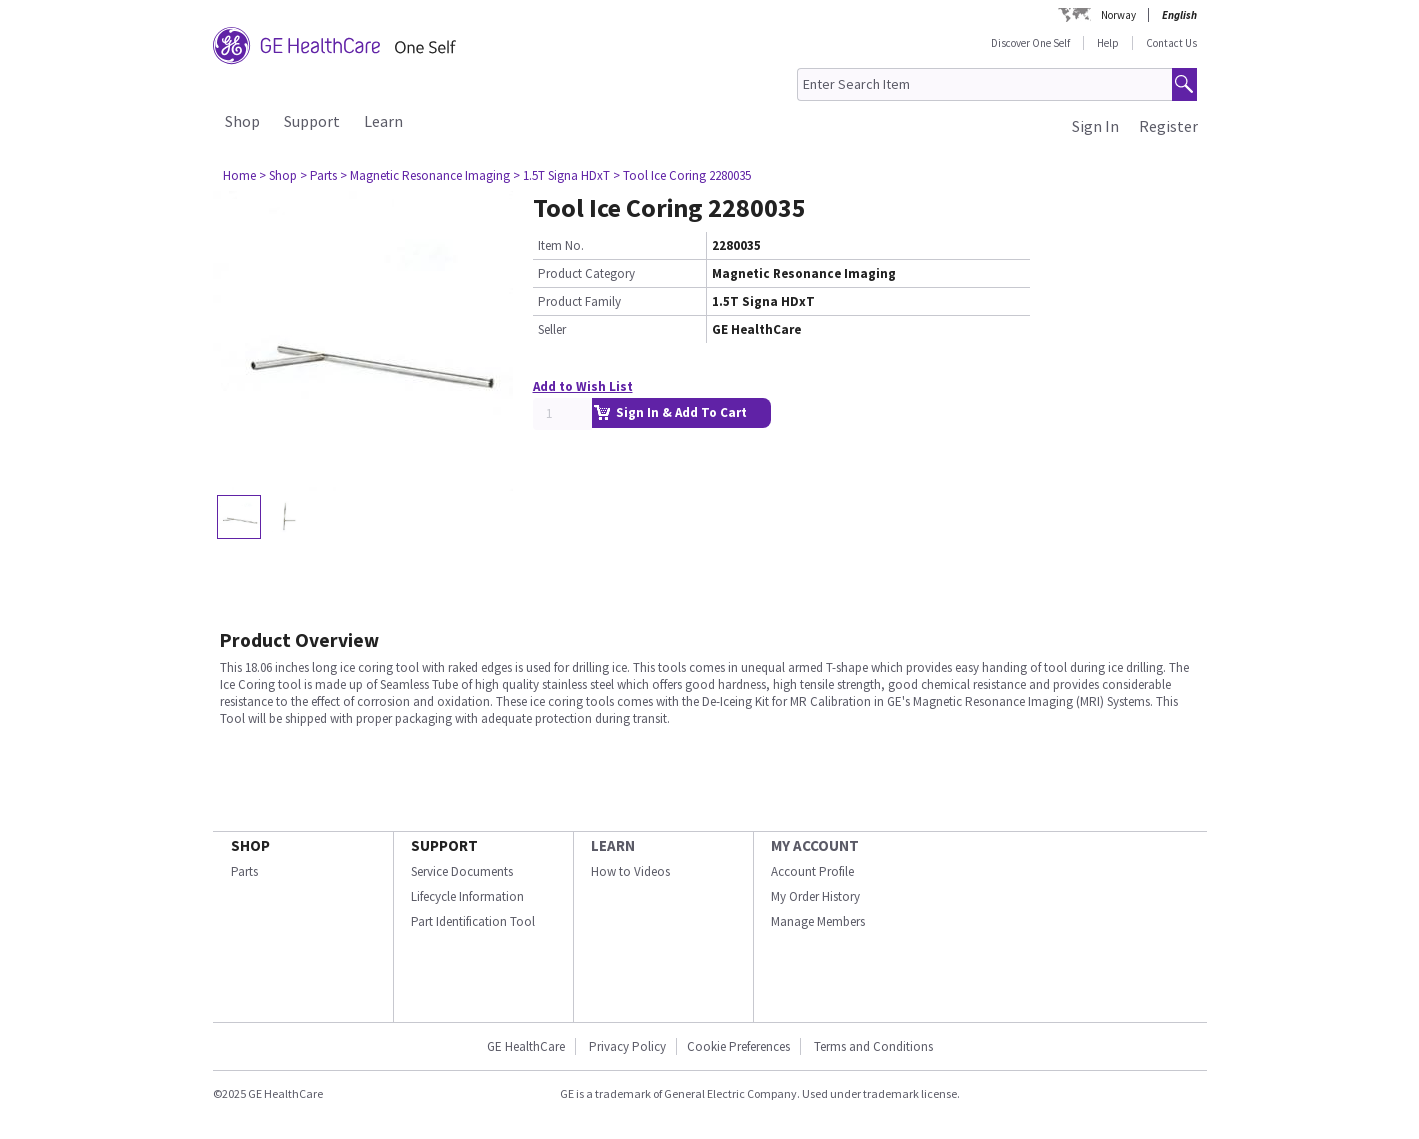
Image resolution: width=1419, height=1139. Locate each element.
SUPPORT (444, 845)
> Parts (318, 175)
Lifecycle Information (467, 896)
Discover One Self (1030, 43)
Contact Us (1171, 43)
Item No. (561, 245)
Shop (242, 121)
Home (239, 175)
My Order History (815, 896)
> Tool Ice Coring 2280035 (682, 175)
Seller (552, 329)
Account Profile (812, 871)
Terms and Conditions (873, 1046)
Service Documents (462, 871)
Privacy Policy (626, 1046)
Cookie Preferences (738, 1046)
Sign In (1095, 126)
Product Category (586, 273)
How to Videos (630, 871)
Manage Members (818, 921)
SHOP (250, 845)
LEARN (613, 845)
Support (312, 121)
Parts (244, 871)
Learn (383, 121)
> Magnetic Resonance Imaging (425, 175)
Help (1108, 43)
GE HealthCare (526, 1046)
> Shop (278, 175)
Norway (1118, 15)
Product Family (579, 301)
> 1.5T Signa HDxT (561, 175)
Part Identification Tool (473, 921)
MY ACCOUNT (815, 845)
